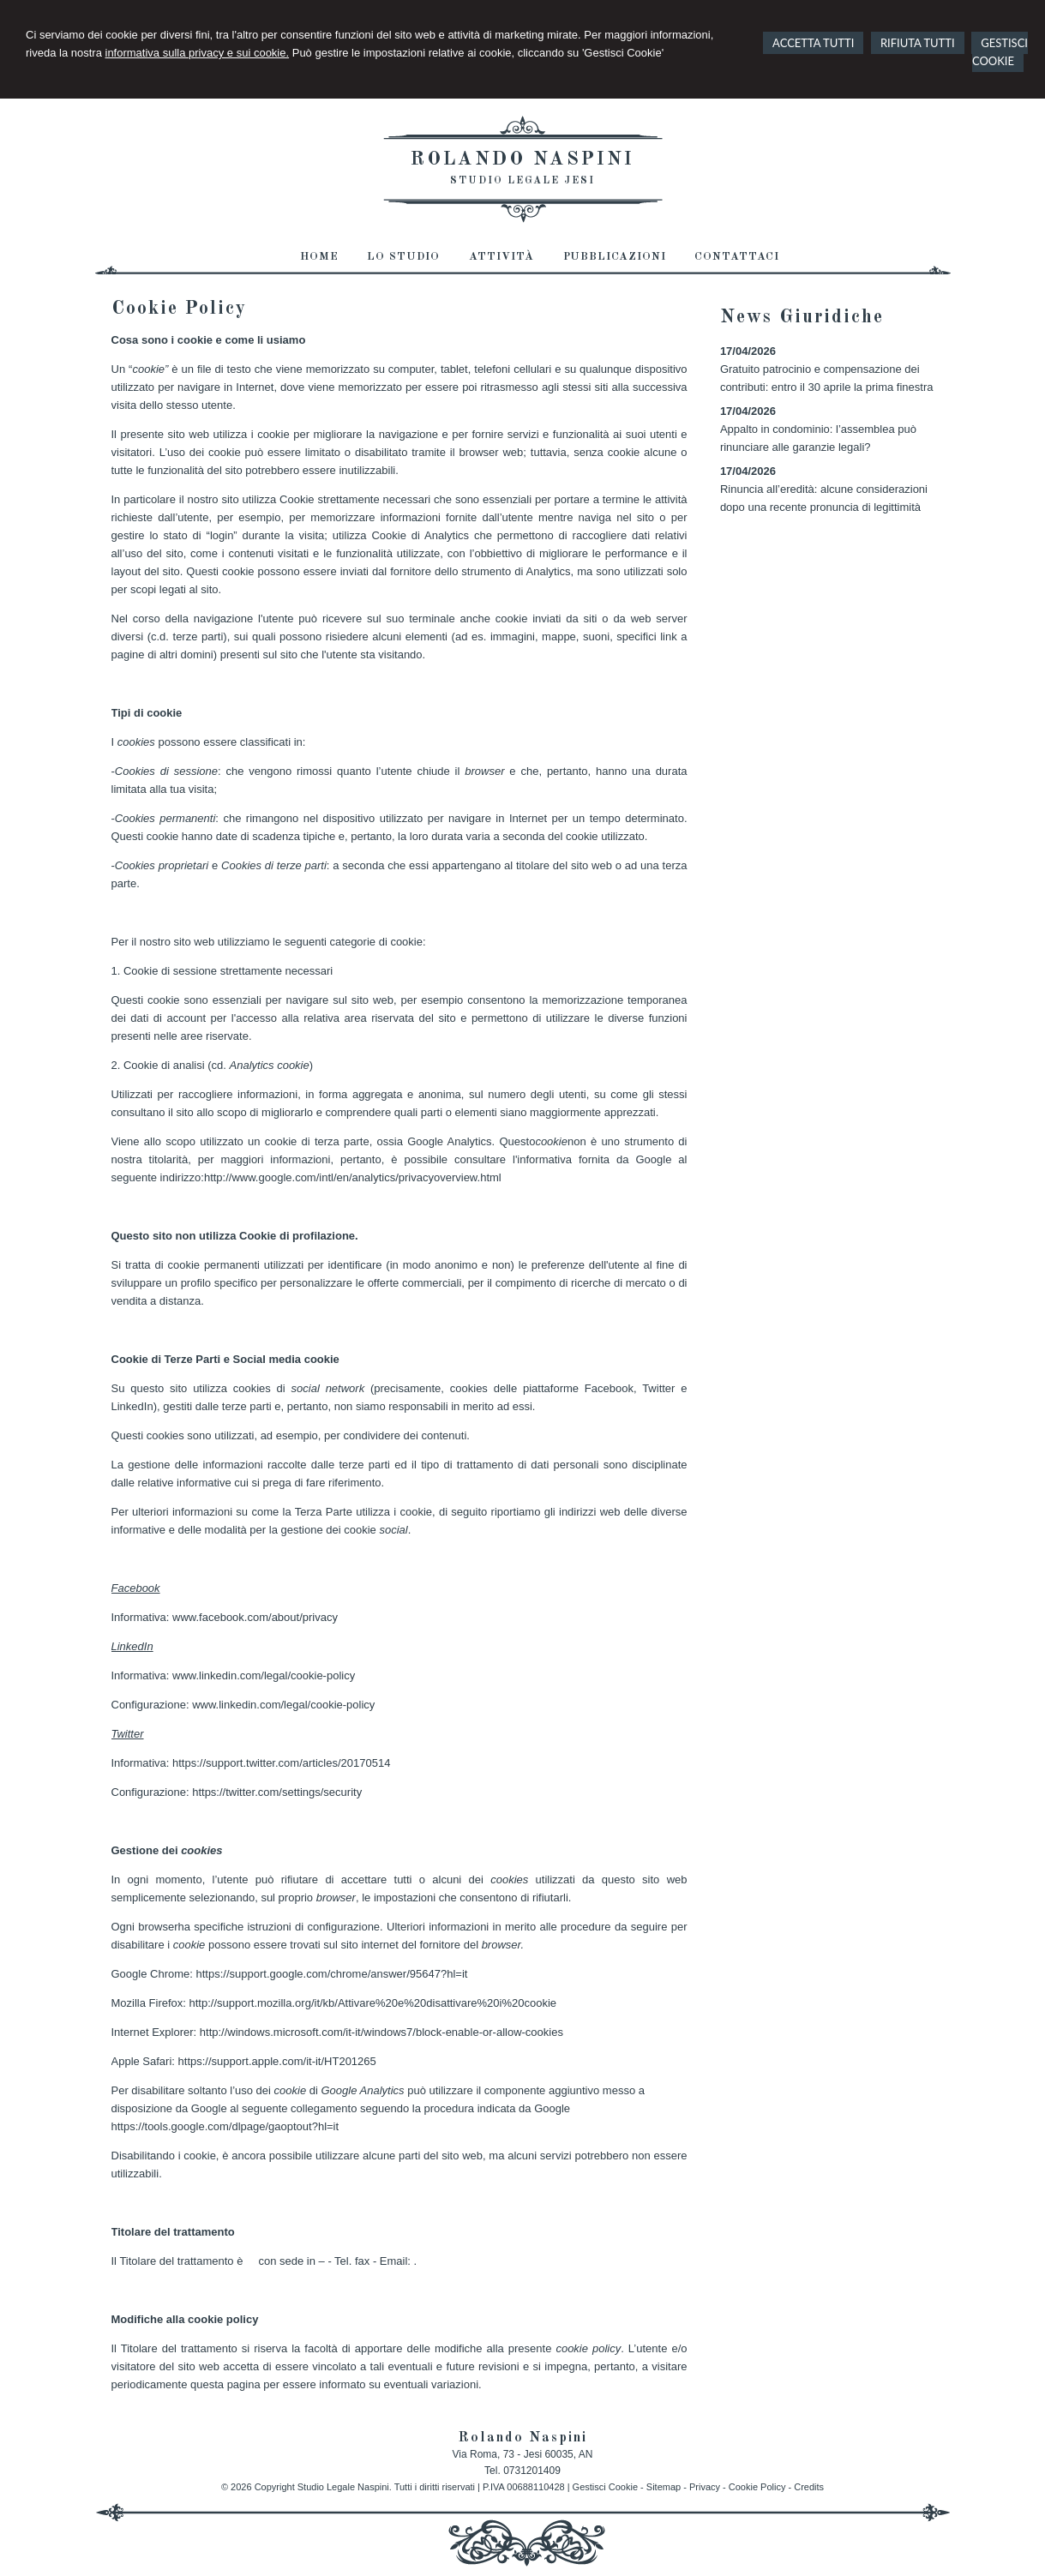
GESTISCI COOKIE (1000, 52)
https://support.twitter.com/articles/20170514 (281, 1762)
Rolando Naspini (522, 159)
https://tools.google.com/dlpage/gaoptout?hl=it (225, 2126)
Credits (809, 2487)
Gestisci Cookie (605, 2487)
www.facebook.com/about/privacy (255, 1617)
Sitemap (663, 2487)
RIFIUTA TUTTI (917, 43)
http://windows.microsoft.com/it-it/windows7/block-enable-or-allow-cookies (381, 2032)
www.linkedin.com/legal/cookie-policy (263, 1675)
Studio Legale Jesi (522, 181)
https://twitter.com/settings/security (277, 1792)
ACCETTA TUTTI (813, 43)
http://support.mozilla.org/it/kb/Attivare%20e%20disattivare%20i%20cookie (373, 2003)
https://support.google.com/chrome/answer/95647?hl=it (332, 1973)
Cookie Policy (757, 2487)
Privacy (704, 2487)
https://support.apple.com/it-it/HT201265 (277, 2061)
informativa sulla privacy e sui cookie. (197, 52)
